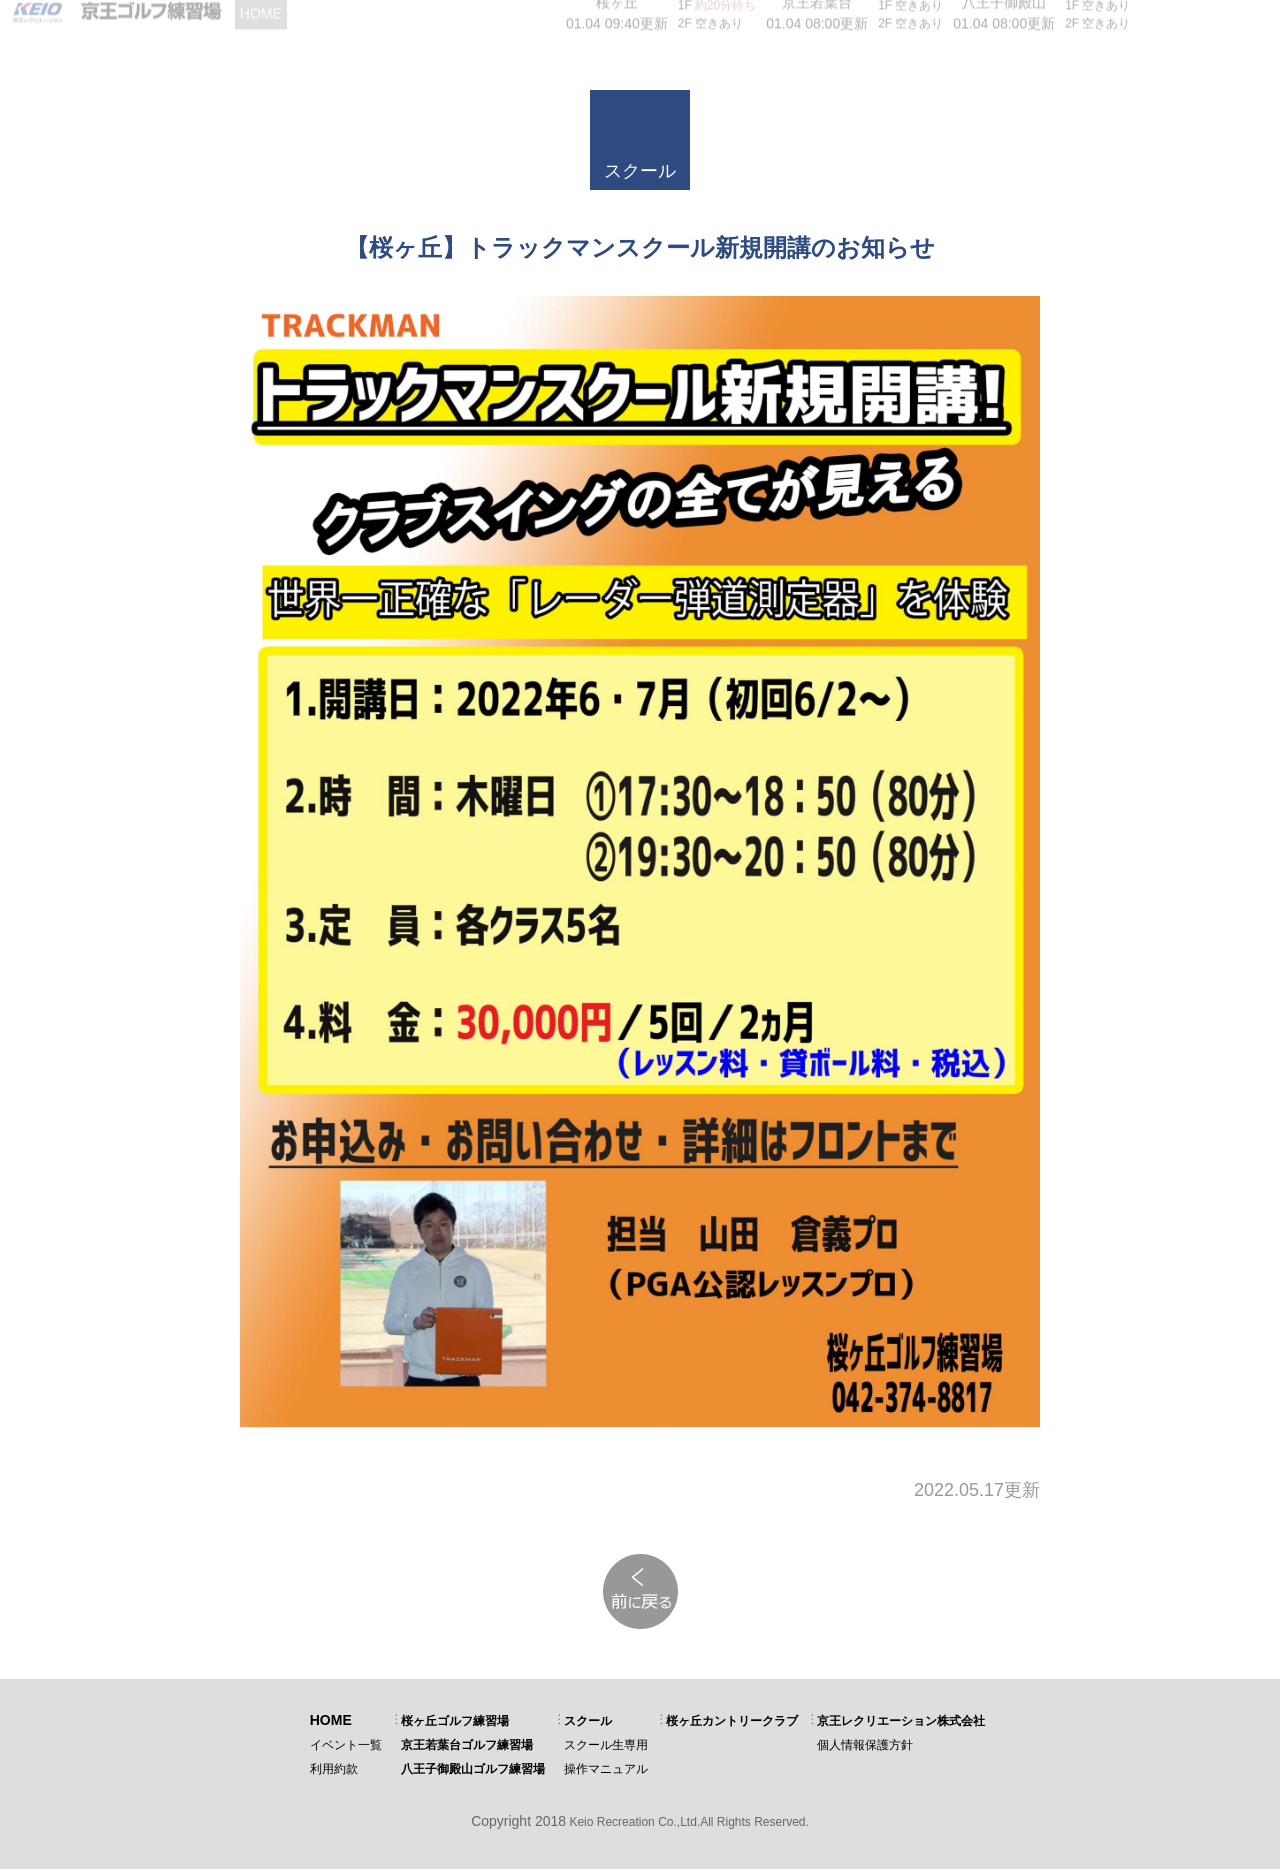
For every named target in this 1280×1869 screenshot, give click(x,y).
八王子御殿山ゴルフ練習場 (473, 1769)
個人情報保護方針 (865, 1745)
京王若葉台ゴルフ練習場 (467, 1745)
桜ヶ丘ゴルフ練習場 (455, 1721)
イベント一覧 (346, 1745)
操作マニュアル (606, 1769)
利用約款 (334, 1769)
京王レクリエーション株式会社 (901, 1721)
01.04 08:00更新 (817, 20)
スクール (588, 1721)
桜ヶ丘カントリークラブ (732, 1721)
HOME (331, 1720)
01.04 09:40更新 (617, 20)
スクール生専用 (606, 1745)
